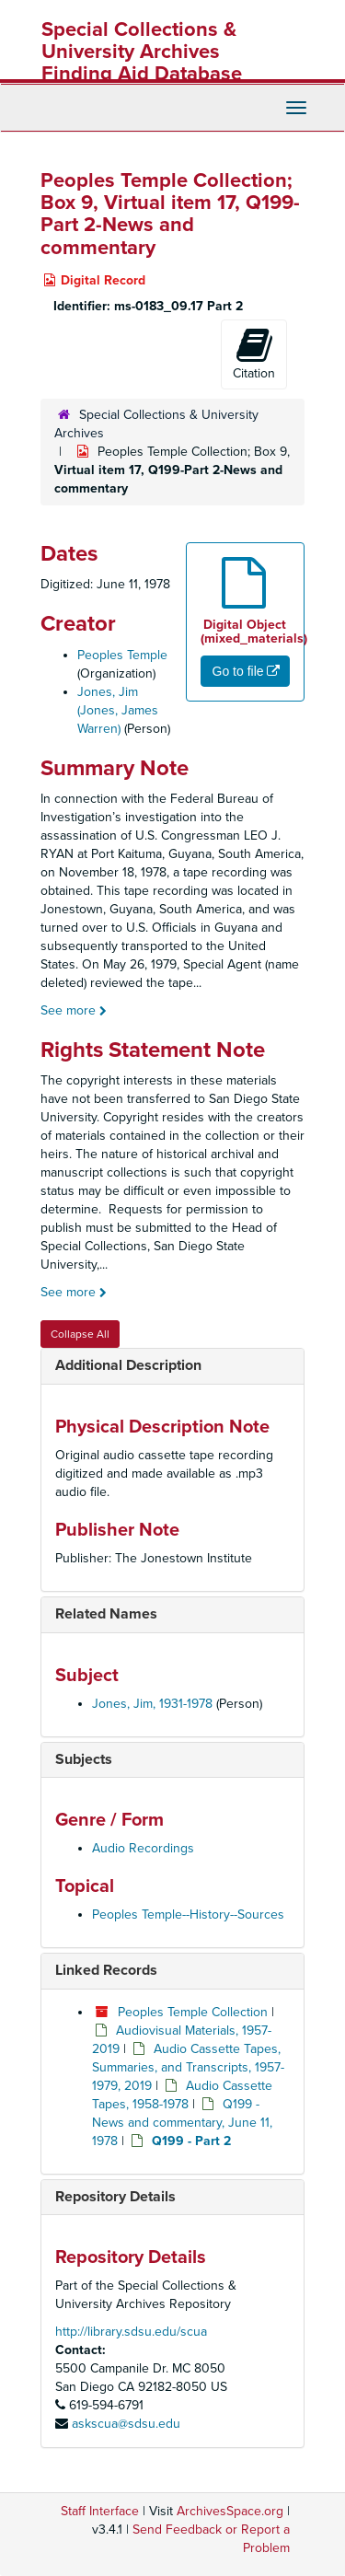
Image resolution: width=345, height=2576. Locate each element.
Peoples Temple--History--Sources (188, 1914)
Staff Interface (100, 2511)
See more (73, 1010)
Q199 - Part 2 (191, 2141)
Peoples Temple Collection (193, 2012)
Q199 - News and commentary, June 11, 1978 (182, 2122)
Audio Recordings (143, 1848)
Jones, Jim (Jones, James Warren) (117, 710)
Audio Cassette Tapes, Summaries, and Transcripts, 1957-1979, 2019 (188, 2067)
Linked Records (106, 1970)
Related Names (106, 1614)
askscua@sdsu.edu (126, 2423)
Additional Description (128, 1365)
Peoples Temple (122, 655)
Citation (254, 353)
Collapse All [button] (80, 1334)
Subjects (83, 1759)
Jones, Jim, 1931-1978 (152, 1704)
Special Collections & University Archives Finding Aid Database (141, 51)
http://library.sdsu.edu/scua (131, 2331)
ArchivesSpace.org (230, 2511)
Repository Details (115, 2196)
